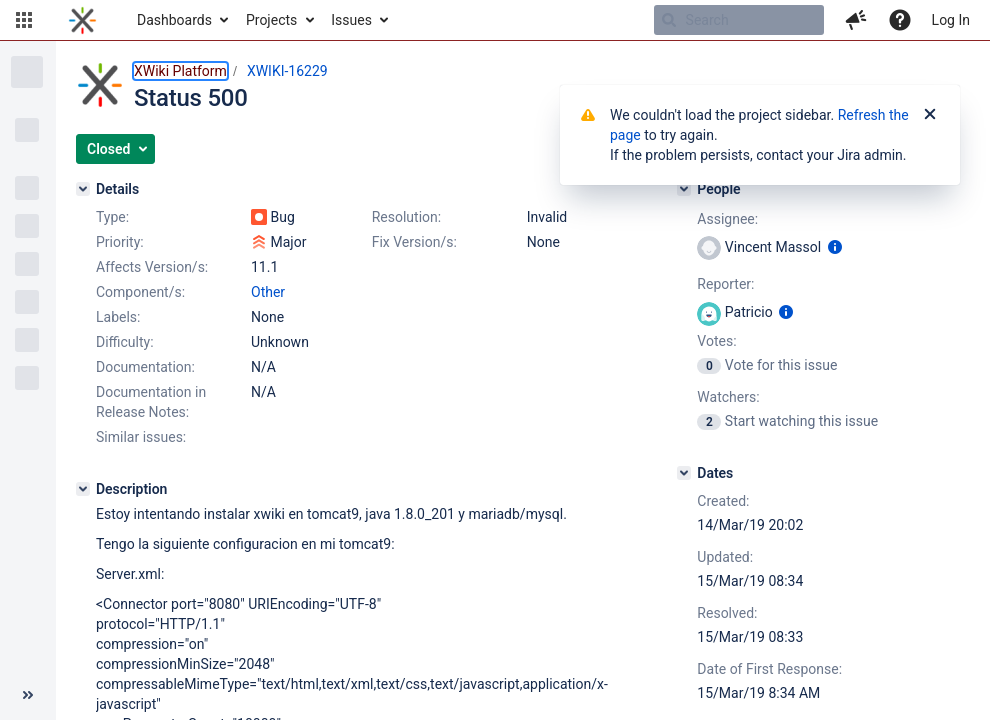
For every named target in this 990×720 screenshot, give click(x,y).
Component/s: (140, 292)
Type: (112, 217)
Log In (951, 20)
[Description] (83, 489)
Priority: (120, 242)
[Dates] (684, 473)
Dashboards (174, 20)
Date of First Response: (769, 669)
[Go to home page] (82, 20)
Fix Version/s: (414, 242)
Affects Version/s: (152, 267)
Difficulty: (125, 342)
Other (268, 292)
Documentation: (145, 367)
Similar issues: (141, 437)
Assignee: (727, 219)
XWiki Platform (180, 71)
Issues (351, 20)
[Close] (930, 115)
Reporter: (725, 284)
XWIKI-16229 (287, 71)
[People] (684, 189)
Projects (271, 20)
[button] (24, 20)
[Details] (83, 189)
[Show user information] (835, 247)
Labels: (118, 317)
